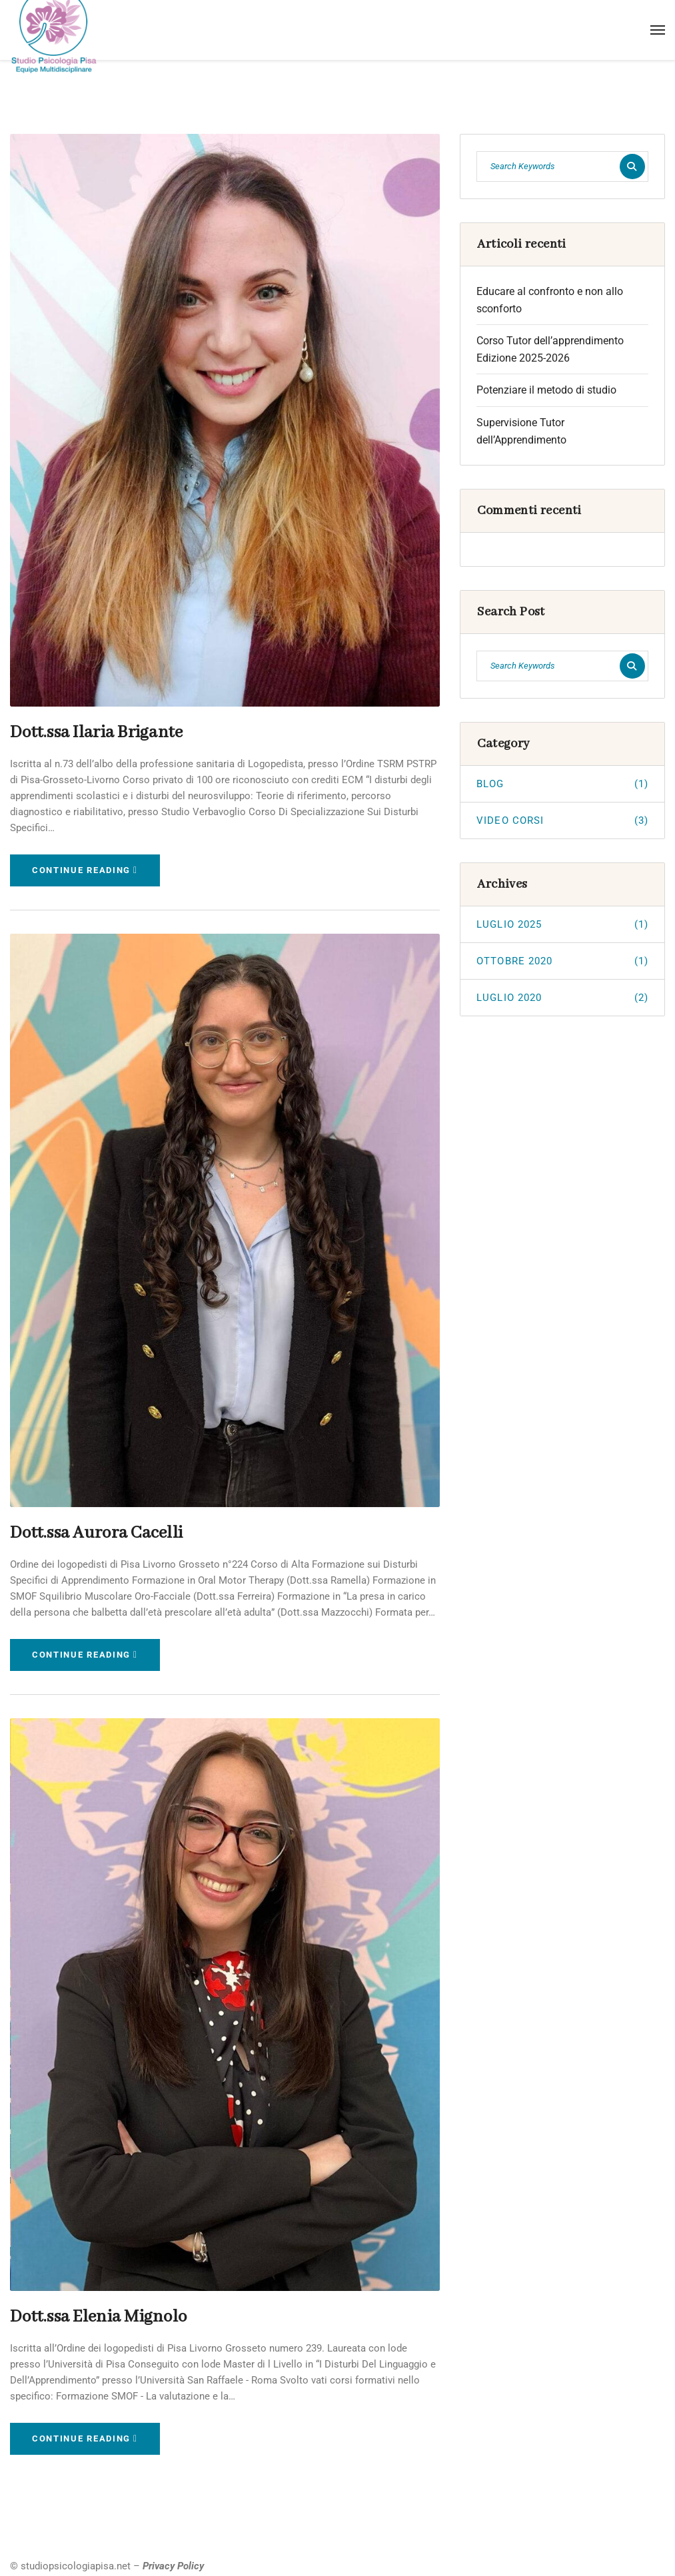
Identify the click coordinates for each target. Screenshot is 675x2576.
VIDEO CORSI (562, 820)
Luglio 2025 (562, 924)
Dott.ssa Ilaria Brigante (90, 732)
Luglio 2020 (562, 998)
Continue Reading (85, 869)
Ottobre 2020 (562, 961)
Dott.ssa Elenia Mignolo (93, 2313)
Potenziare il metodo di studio (546, 390)
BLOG (562, 784)
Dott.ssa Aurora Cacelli (91, 1530)
